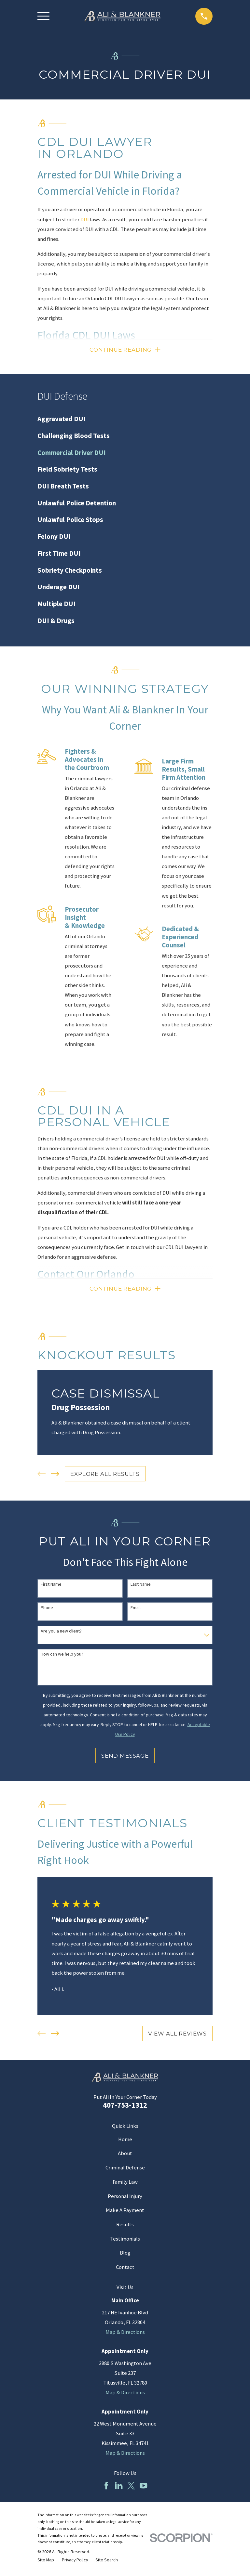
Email (136, 1610)
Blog (125, 2255)
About (125, 2156)
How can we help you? (62, 1656)
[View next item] (55, 1476)
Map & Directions (125, 2334)
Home (125, 2141)
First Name (51, 1586)
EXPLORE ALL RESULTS (105, 1476)
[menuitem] (125, 419)
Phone (47, 1610)
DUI (84, 219)
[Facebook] (106, 2487)
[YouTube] (143, 2487)
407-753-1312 (125, 2107)
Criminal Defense (125, 2169)
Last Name (141, 1586)
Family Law (125, 2184)
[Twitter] (131, 2487)
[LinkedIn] (118, 2487)
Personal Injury (125, 2198)
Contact (125, 2269)
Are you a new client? (61, 1633)
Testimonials (125, 2241)
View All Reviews (177, 2036)
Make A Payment (125, 2212)
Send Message (125, 1758)
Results (125, 2226)
